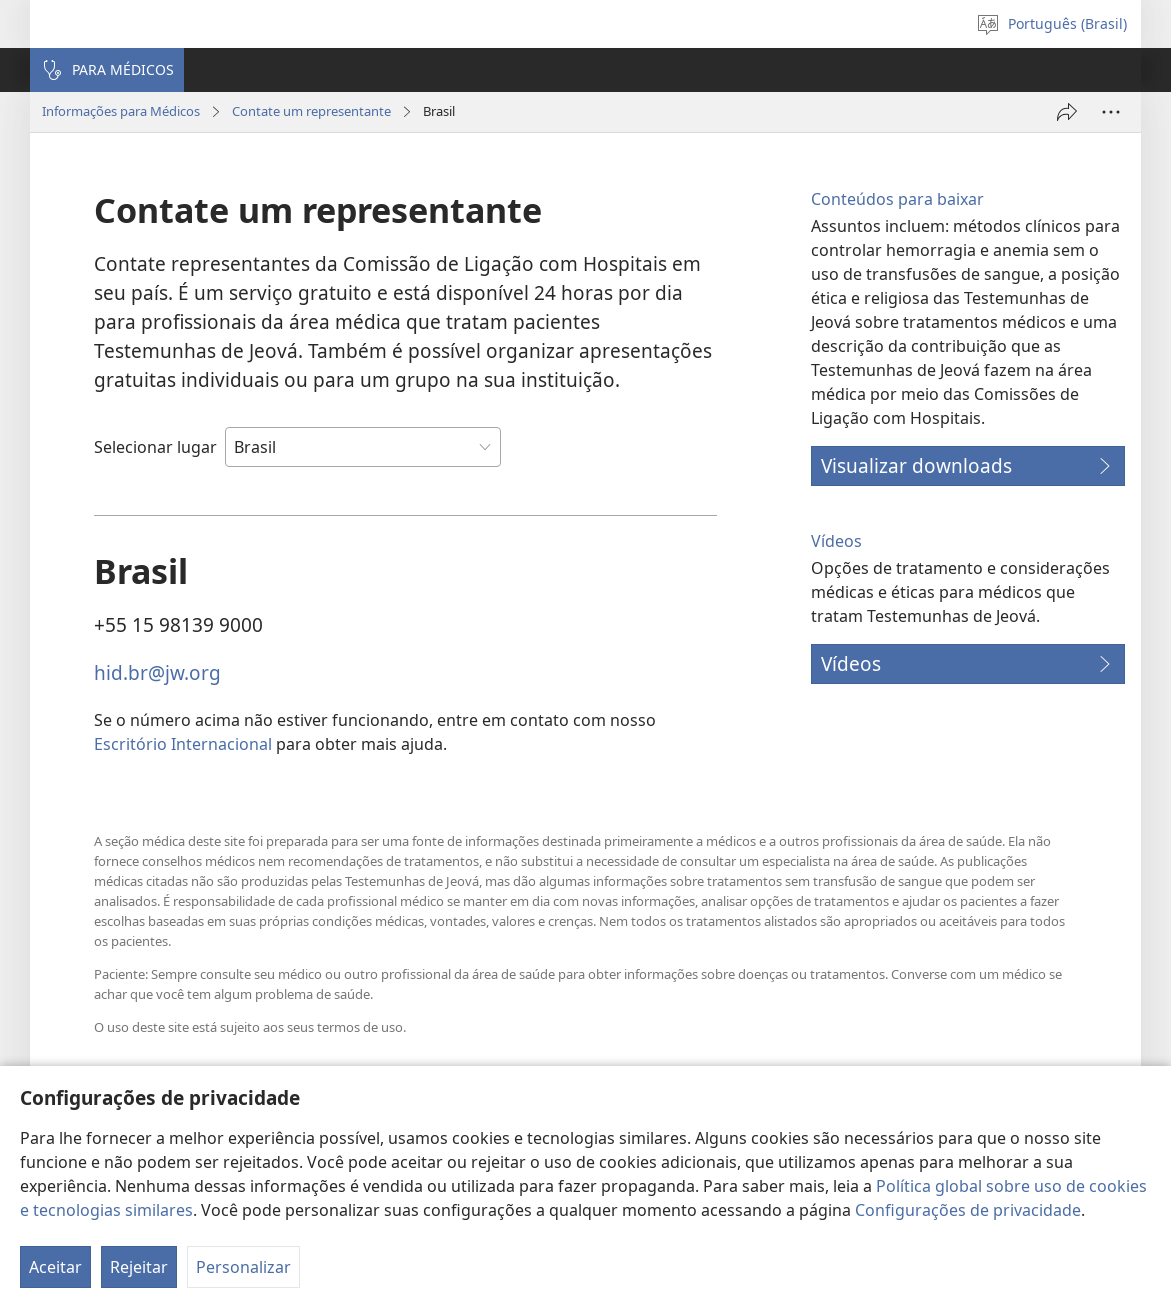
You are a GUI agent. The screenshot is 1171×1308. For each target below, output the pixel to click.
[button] (107, 70)
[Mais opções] (1111, 112)
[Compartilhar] (1067, 112)
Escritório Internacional (183, 744)
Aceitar (55, 1267)
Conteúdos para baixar (897, 199)
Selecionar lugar (155, 447)
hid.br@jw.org (157, 672)
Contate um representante (311, 111)
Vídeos (836, 541)
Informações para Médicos (121, 111)
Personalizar (243, 1267)
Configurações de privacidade (968, 1210)
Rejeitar (139, 1267)
